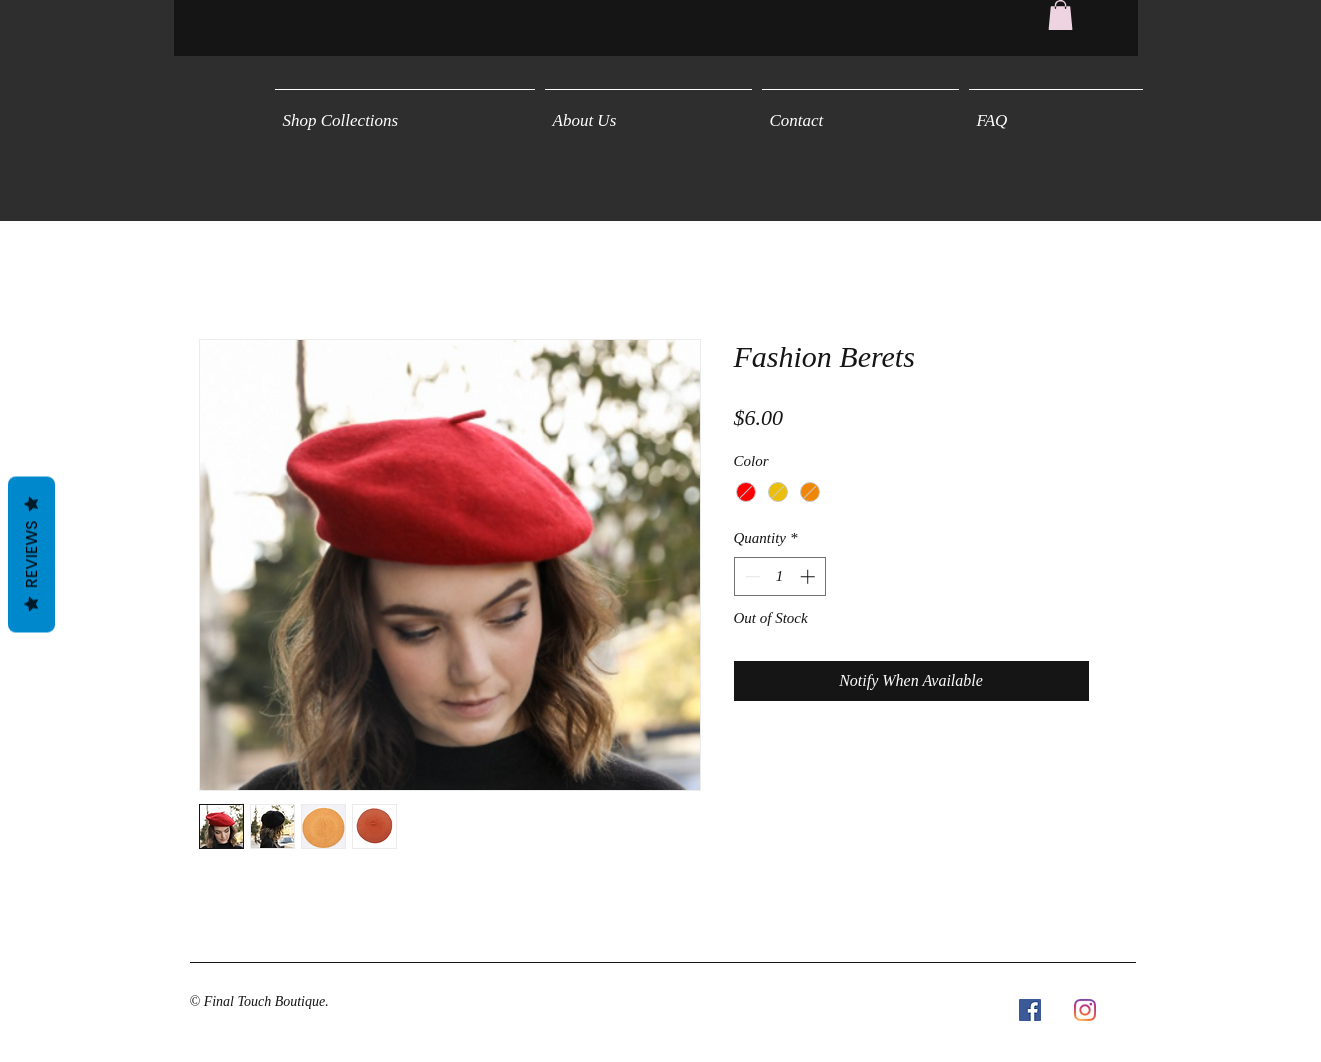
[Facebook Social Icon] (1030, 1010)
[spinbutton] (779, 576)
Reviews (31, 555)
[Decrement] (750, 576)
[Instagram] (1085, 1010)
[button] (1060, 15)
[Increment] (809, 576)
